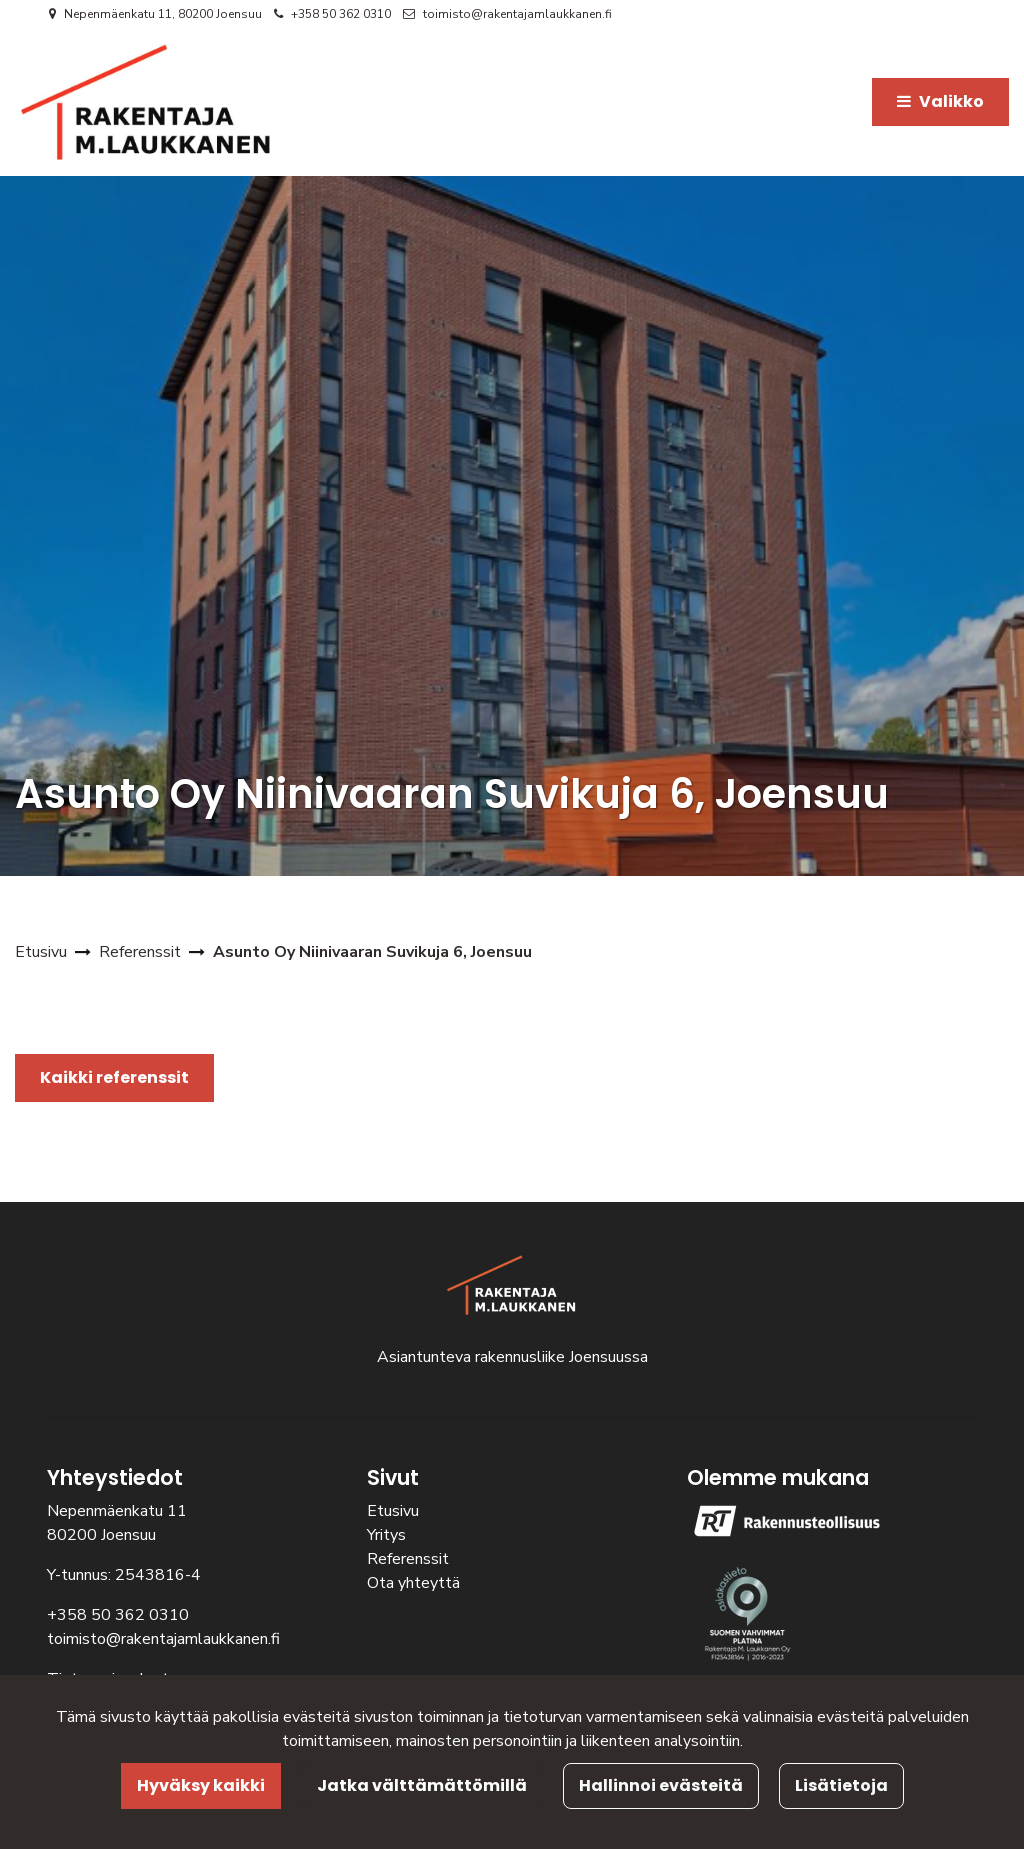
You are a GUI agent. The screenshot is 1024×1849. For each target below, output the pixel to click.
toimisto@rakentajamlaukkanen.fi (517, 14)
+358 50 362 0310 (341, 14)
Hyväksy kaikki (201, 1785)
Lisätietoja (841, 1785)
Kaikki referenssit (114, 1077)
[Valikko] (940, 102)
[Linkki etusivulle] (146, 102)
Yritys (386, 1535)
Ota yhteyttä (413, 1583)
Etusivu (393, 1511)
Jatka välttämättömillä (422, 1785)
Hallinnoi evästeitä (661, 1785)
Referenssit (408, 1559)
